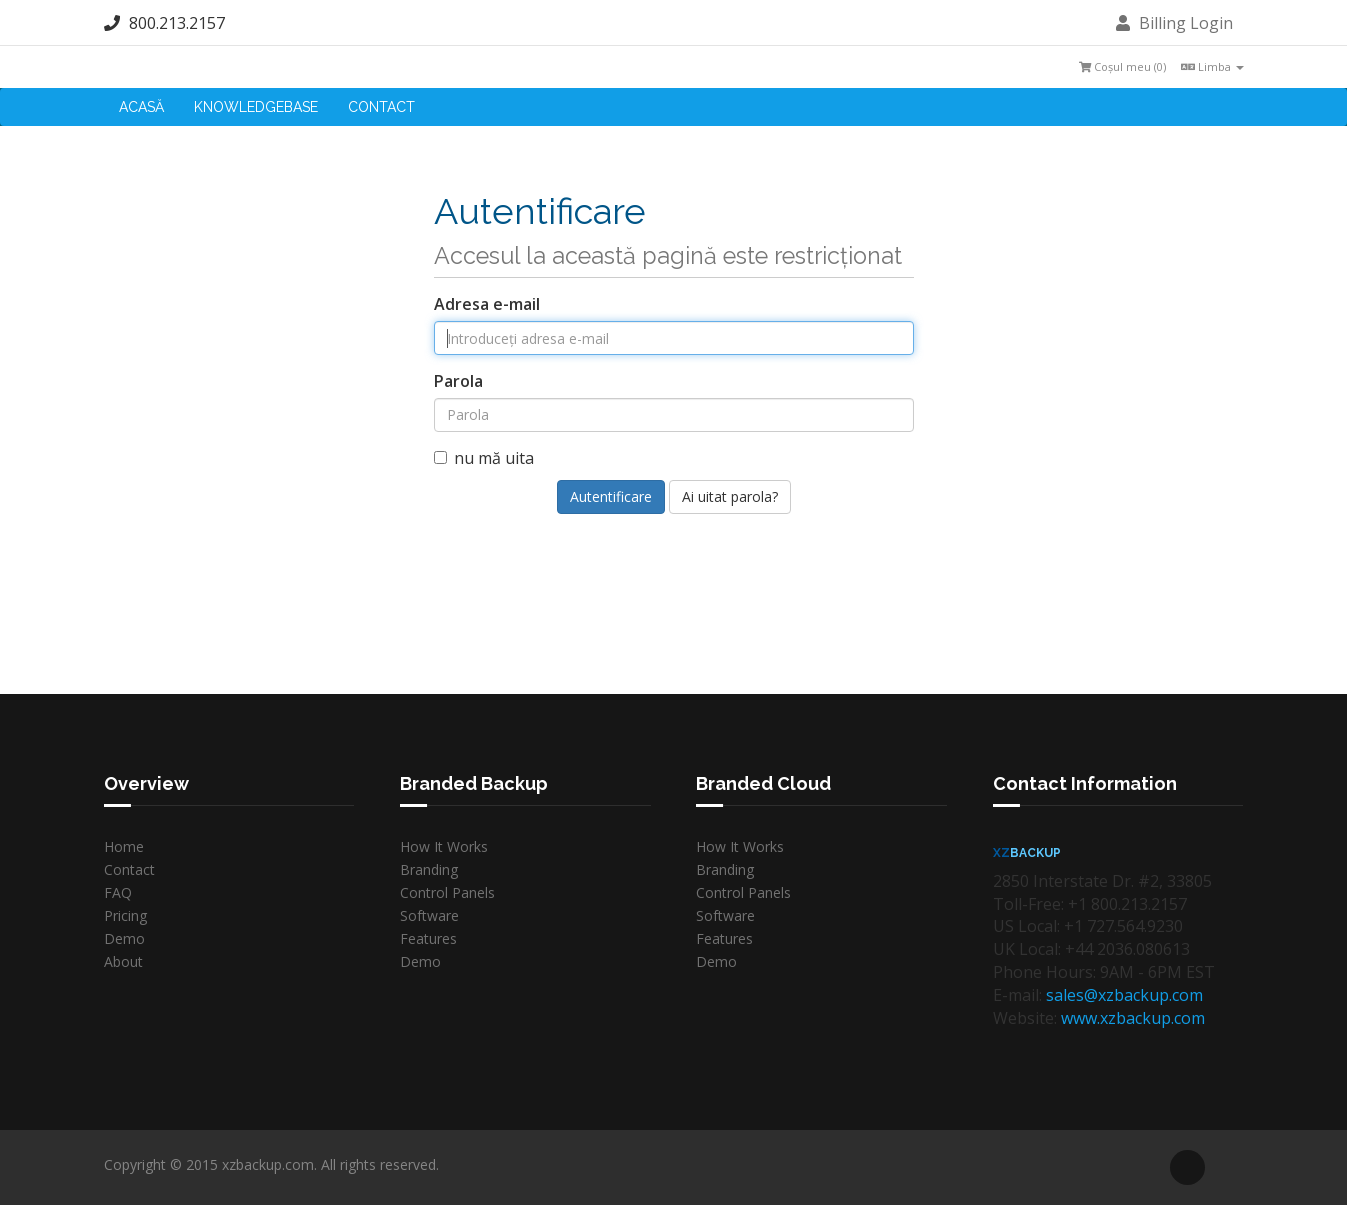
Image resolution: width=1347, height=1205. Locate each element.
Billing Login (1174, 23)
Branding (429, 869)
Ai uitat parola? (730, 496)
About (123, 961)
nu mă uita (484, 458)
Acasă (141, 107)
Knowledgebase (256, 107)
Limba (1212, 66)
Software (429, 915)
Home (124, 846)
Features (428, 938)
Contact (381, 107)
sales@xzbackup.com (1124, 995)
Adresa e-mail (487, 304)
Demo (124, 938)
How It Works (444, 846)
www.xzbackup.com (1133, 1018)
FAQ (118, 892)
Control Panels (447, 892)
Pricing (125, 915)
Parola (458, 381)
